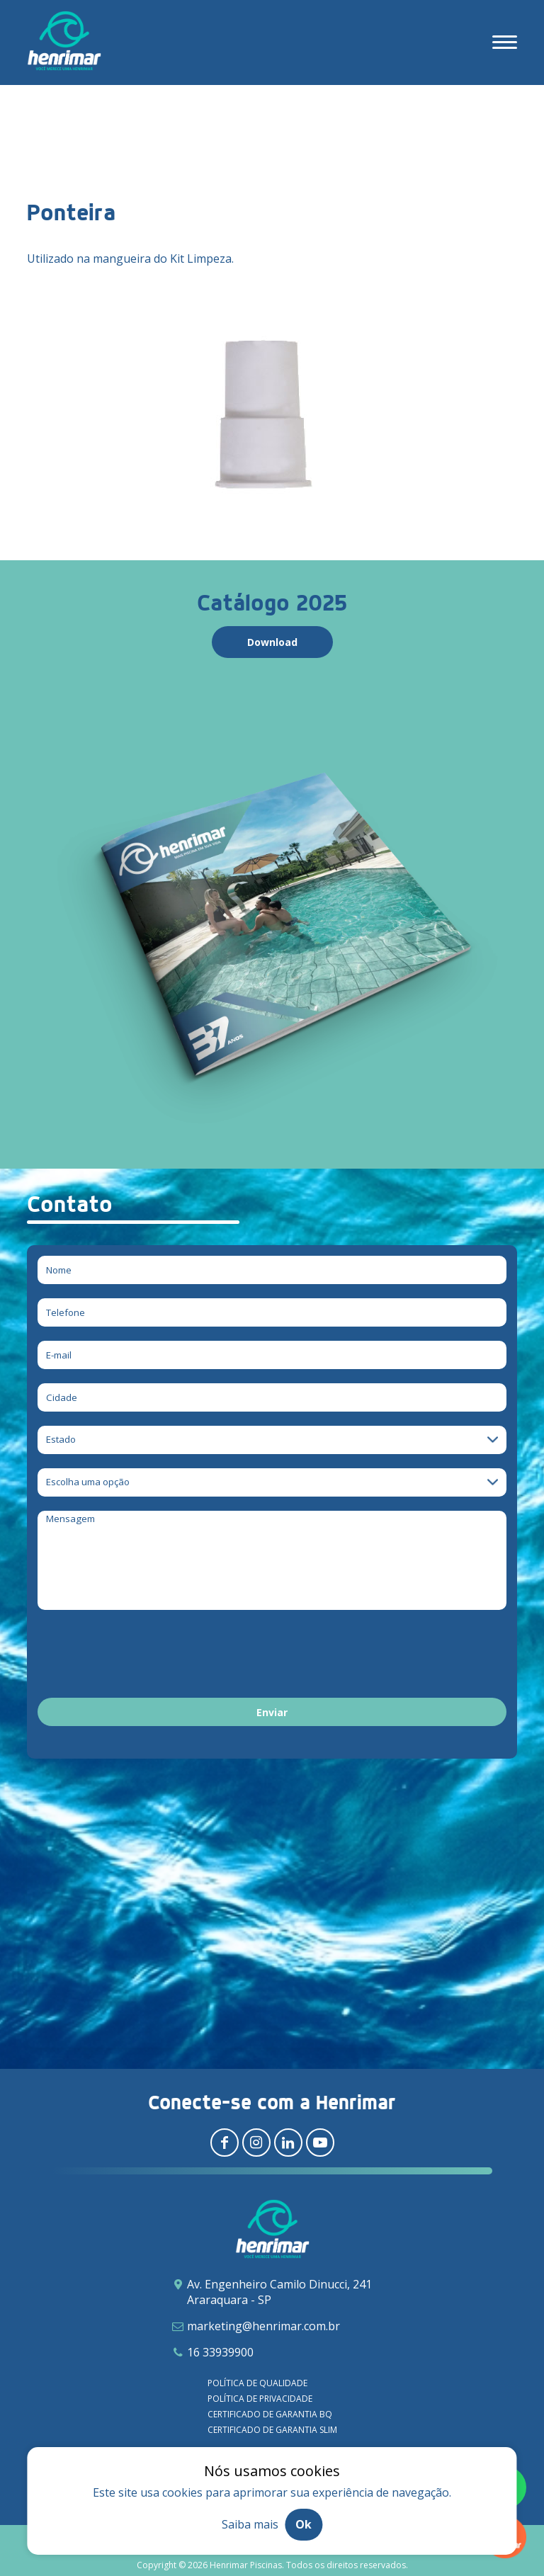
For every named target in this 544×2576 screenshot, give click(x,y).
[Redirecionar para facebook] (224, 2142)
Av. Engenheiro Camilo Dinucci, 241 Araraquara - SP (279, 2292)
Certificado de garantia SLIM (272, 2430)
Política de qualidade (257, 2383)
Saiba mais (250, 2524)
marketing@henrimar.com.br (263, 2326)
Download (272, 642)
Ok (303, 2524)
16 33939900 (220, 2352)
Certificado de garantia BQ (270, 2414)
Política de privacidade (260, 2399)
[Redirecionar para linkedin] (288, 2142)
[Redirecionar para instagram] (256, 2142)
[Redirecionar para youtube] (320, 2142)
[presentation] (145, 1656)
